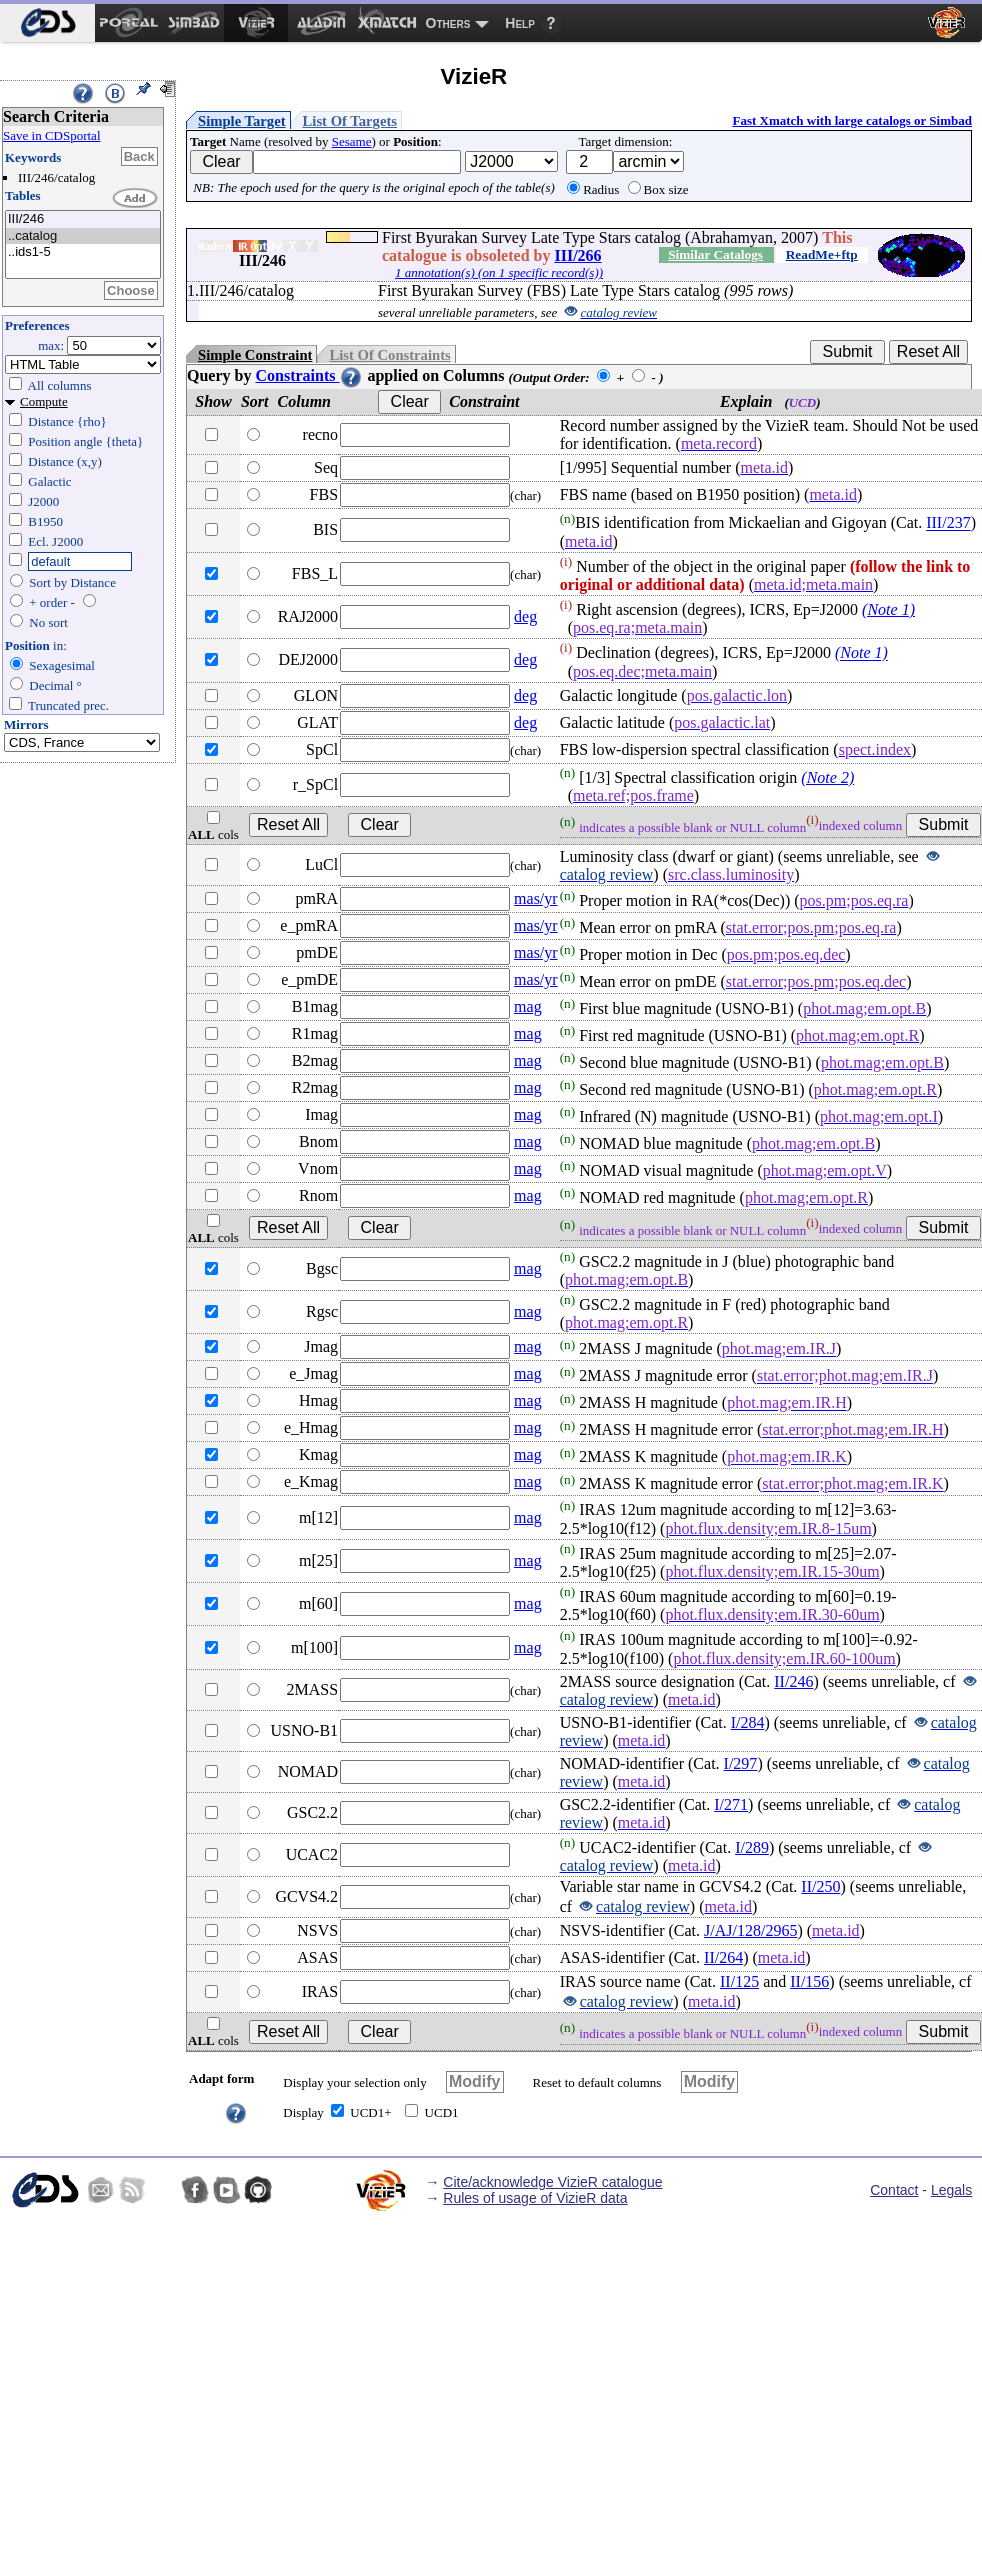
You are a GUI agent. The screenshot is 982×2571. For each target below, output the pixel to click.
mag (528, 1006)
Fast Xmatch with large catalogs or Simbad (852, 120)
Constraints (309, 375)
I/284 (748, 1722)
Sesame (352, 141)
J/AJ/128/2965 (750, 1930)
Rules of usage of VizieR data (535, 2198)
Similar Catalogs (715, 254)
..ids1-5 (83, 252)
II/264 (723, 1957)
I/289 (752, 1847)
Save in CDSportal (52, 135)
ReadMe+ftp (822, 254)
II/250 (820, 1886)
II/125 (739, 1981)
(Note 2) (827, 777)
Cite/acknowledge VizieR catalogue (552, 2182)
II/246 (793, 1681)
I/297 (741, 1763)
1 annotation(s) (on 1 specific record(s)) (499, 272)
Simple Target (242, 121)
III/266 (577, 255)
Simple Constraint (255, 355)
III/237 (948, 523)
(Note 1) (888, 609)
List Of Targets (350, 121)
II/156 (809, 1981)
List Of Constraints (389, 355)
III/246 (83, 219)
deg (525, 616)
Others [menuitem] (448, 23)
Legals (951, 2190)
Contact (894, 2190)
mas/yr (536, 898)
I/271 (731, 1804)
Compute (44, 401)
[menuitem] (47, 23)
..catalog (83, 236)
